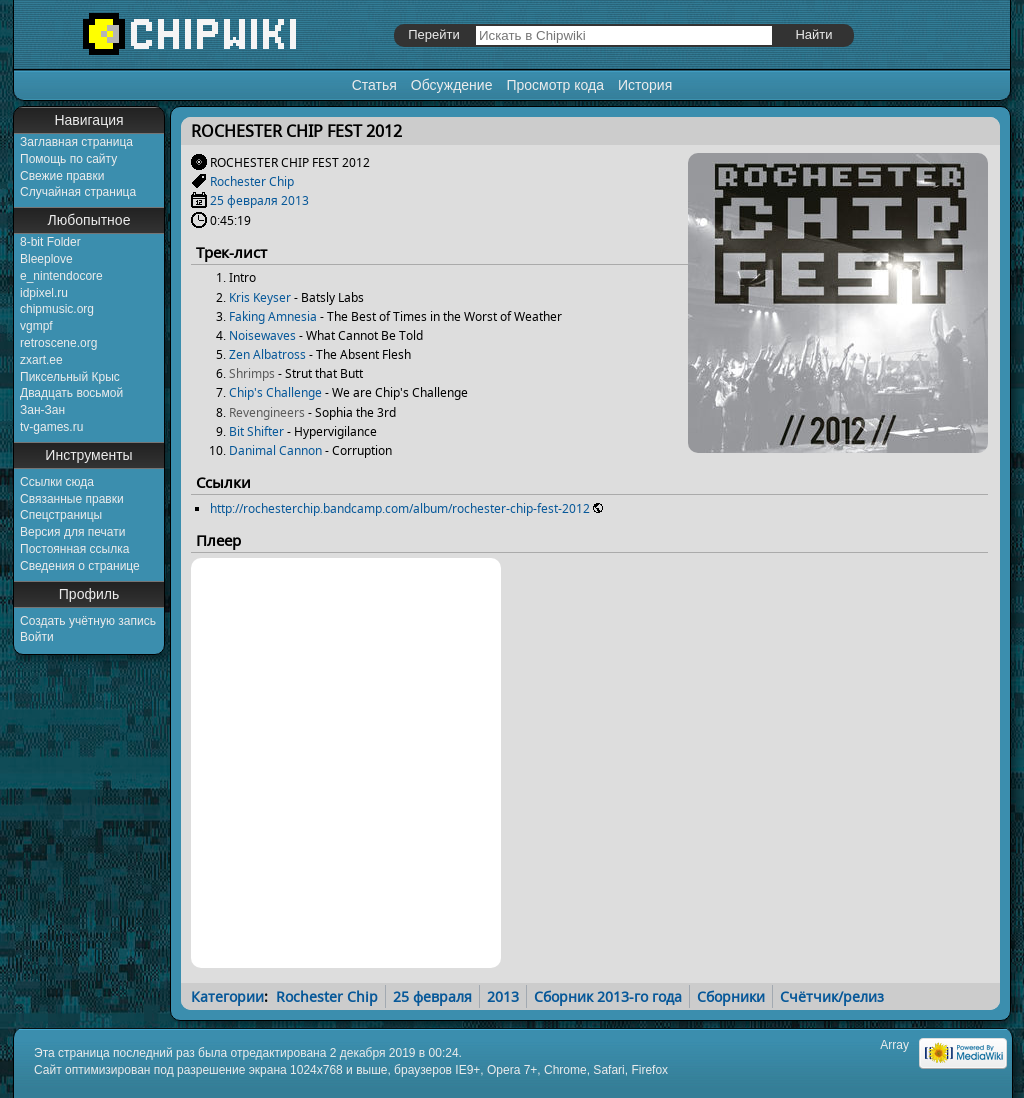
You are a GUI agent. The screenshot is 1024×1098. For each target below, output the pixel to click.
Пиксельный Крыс (70, 377)
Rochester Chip (252, 181)
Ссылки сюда (57, 482)
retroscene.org (58, 343)
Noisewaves (262, 335)
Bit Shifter (256, 431)
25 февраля (244, 200)
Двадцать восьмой (71, 393)
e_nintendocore (61, 276)
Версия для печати (72, 532)
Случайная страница (78, 192)
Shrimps (252, 373)
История (645, 85)
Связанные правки (72, 499)
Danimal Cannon (275, 450)
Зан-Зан (42, 410)
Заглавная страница (76, 142)
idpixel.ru (44, 293)
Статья (374, 85)
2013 (295, 200)
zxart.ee (41, 360)
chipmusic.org (57, 309)
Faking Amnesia (273, 316)
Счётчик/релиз (832, 996)
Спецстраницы (61, 515)
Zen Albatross (267, 354)
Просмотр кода (555, 85)
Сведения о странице (80, 566)
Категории (227, 996)
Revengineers (267, 412)
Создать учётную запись (88, 621)
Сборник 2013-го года (608, 996)
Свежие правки (62, 176)
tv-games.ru (51, 427)
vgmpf (36, 326)
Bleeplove (46, 259)
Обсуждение (452, 85)
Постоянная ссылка (74, 549)
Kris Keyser (260, 297)
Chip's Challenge (275, 392)
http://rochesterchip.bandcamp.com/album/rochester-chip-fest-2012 (400, 508)
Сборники (731, 996)
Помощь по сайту (68, 159)
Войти (37, 637)
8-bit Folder (50, 242)
